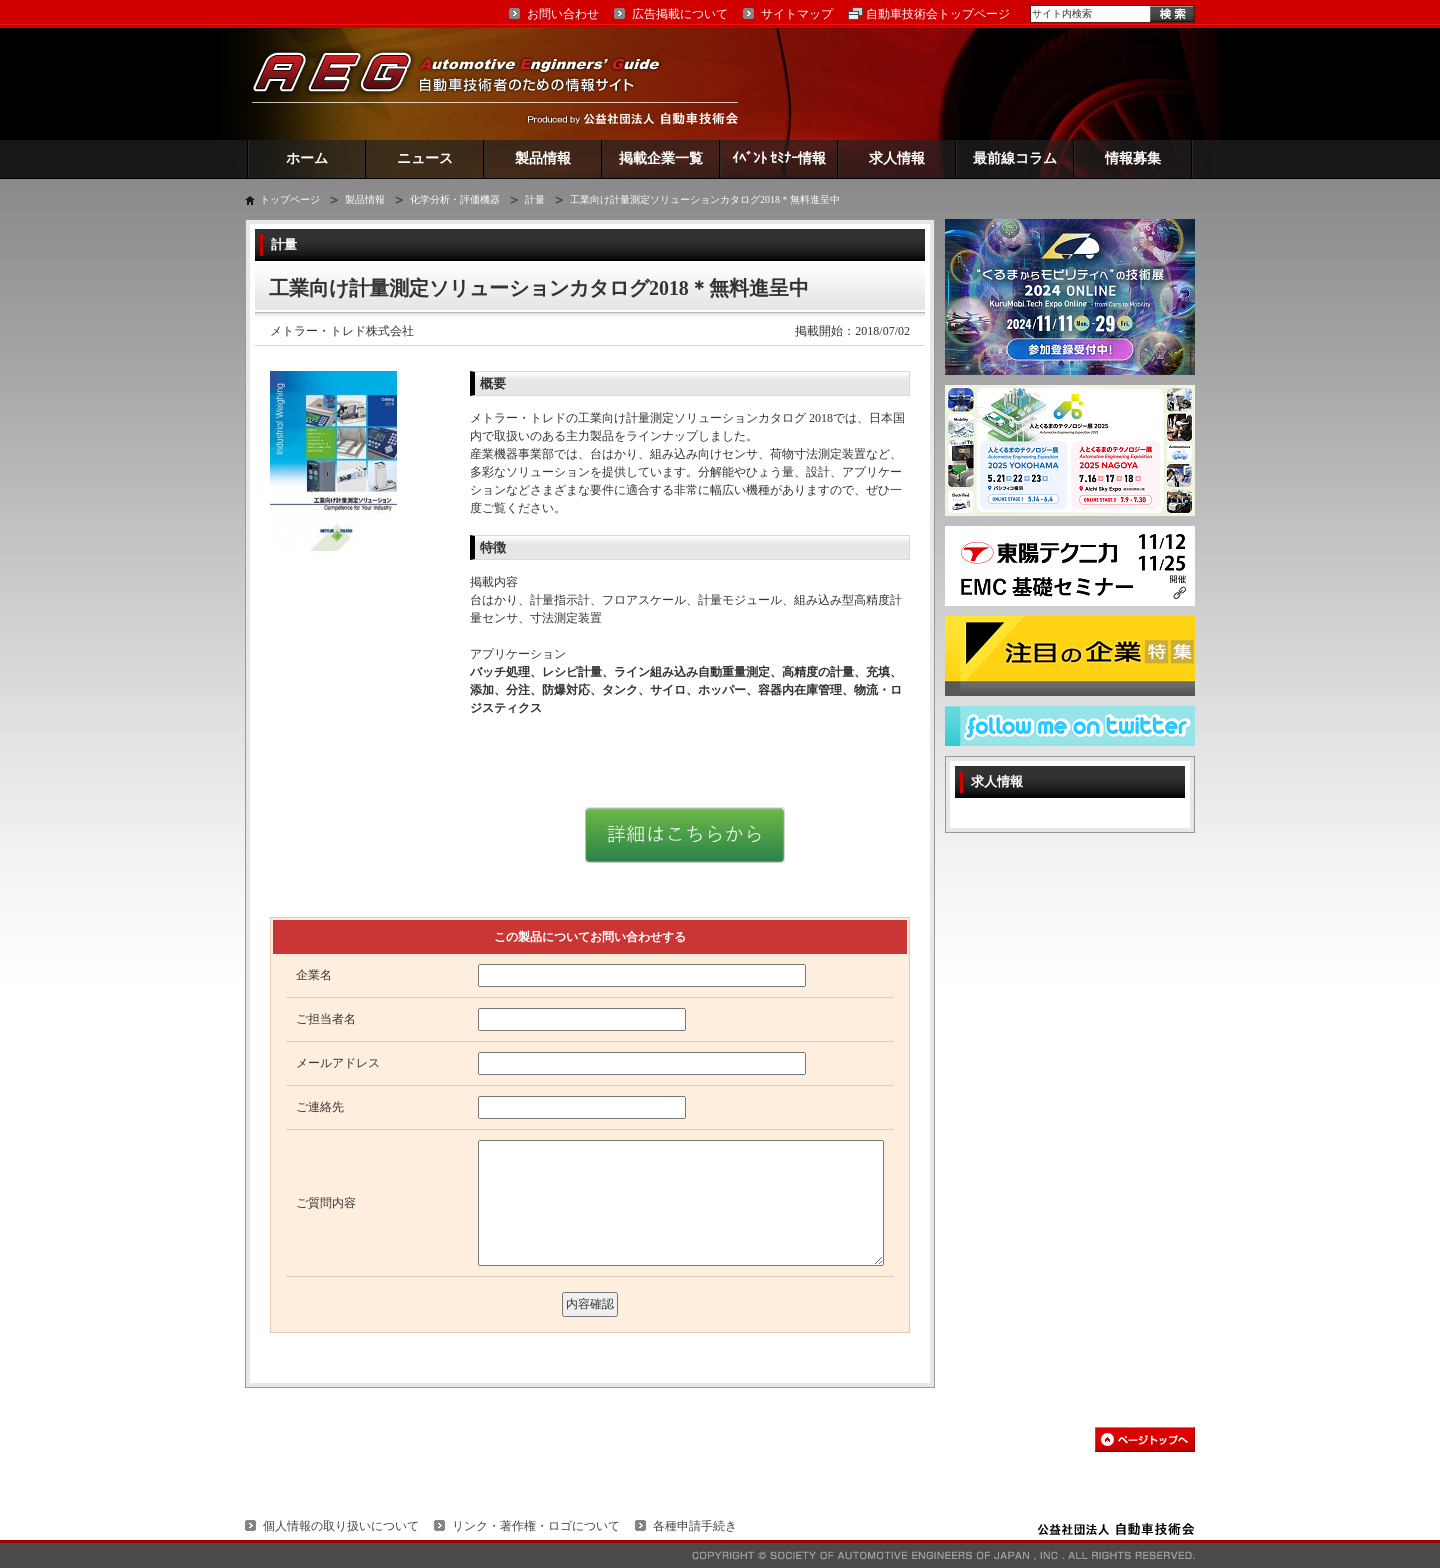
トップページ (290, 199)
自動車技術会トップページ (938, 14)
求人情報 (897, 158)
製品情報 (543, 158)
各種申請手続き (695, 1526)
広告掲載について (680, 14)
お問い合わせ (563, 14)
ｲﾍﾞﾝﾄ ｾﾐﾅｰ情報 (779, 158)
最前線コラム (1015, 158)
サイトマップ (797, 14)
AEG (469, 83)
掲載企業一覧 (661, 158)
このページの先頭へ (1145, 1439)
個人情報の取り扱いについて (341, 1526)
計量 (535, 199)
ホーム (307, 158)
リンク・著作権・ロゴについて (536, 1526)
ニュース (425, 158)
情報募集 (1133, 158)
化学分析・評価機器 (455, 199)
